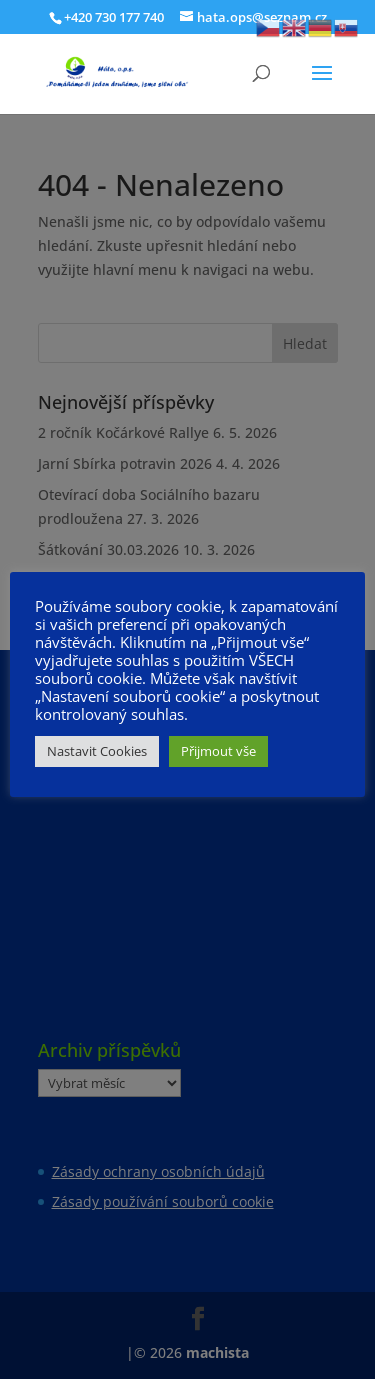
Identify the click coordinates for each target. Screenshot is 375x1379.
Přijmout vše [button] (218, 751)
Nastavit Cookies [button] (97, 751)
